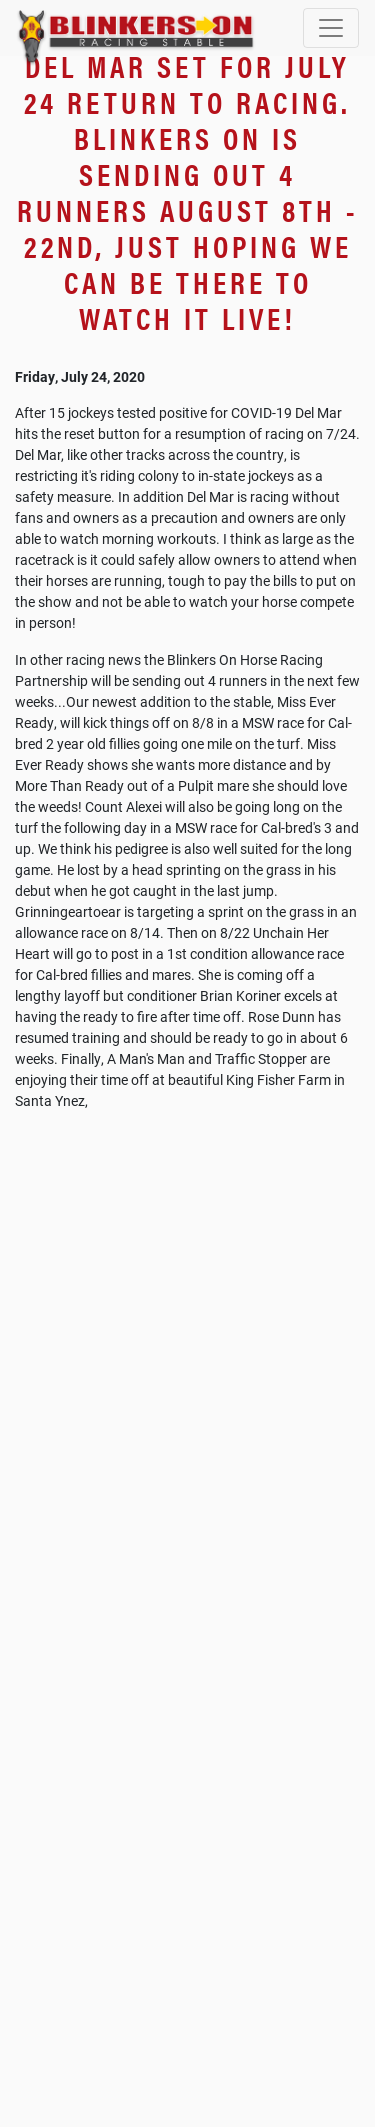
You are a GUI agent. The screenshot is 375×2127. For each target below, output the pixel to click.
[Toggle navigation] (331, 28)
